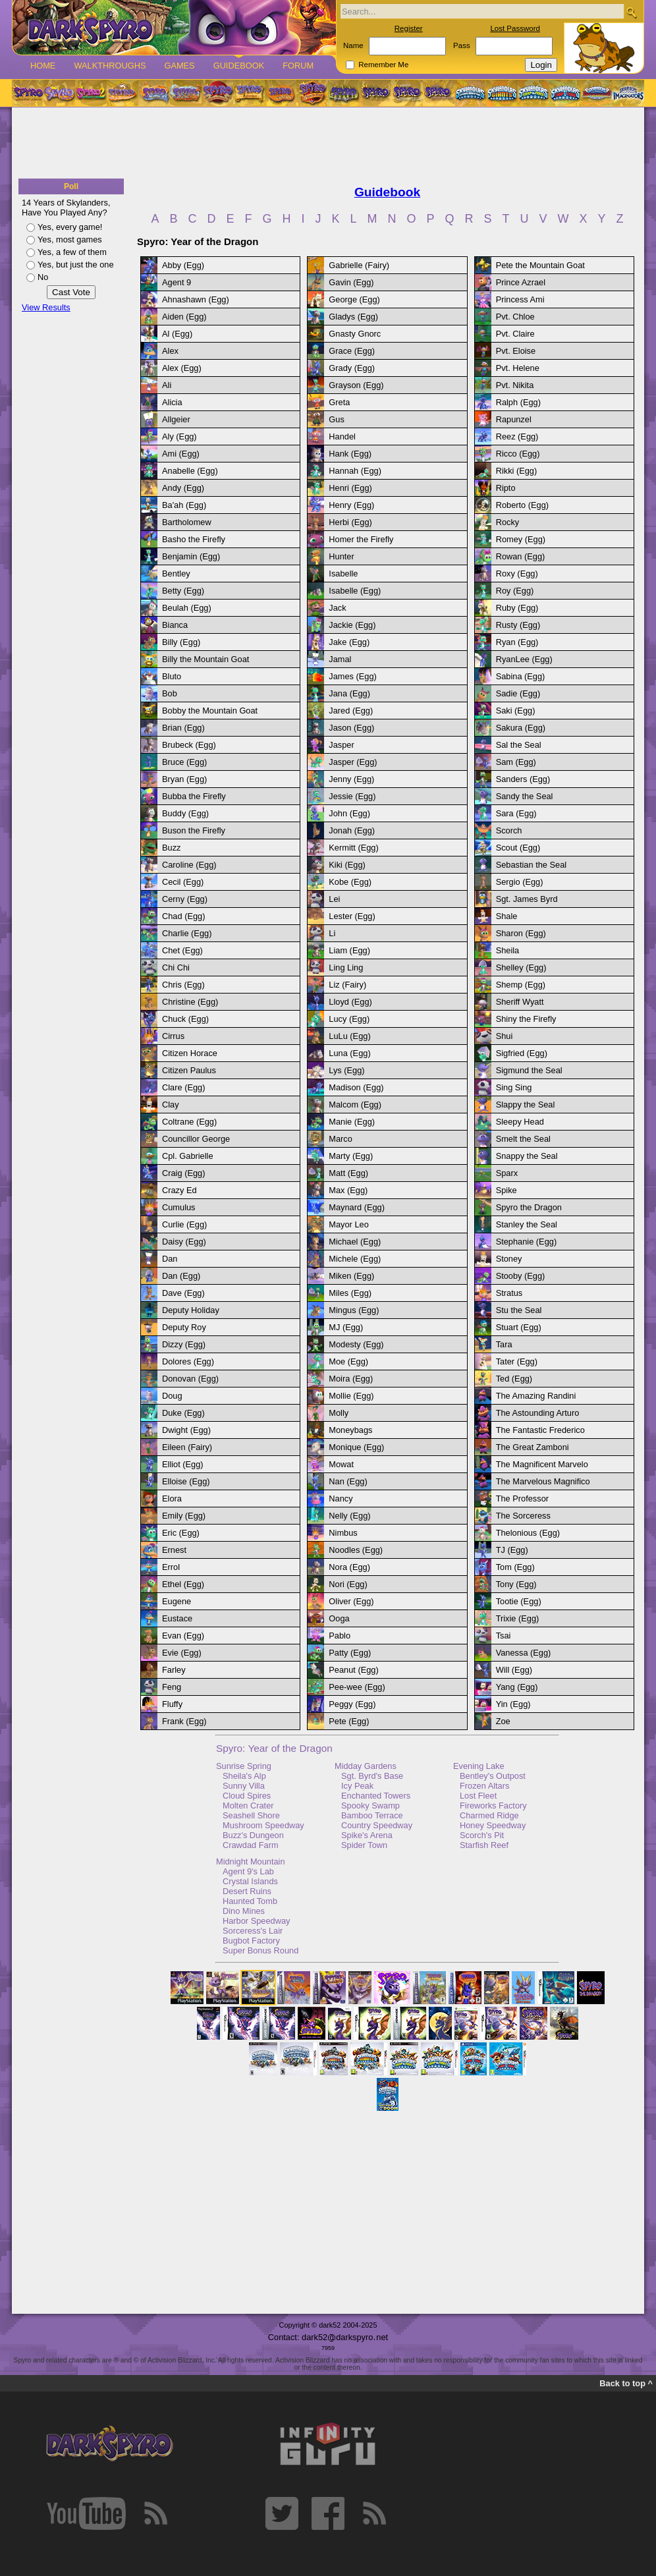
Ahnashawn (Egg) (195, 299)
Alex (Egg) (182, 368)
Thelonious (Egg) (528, 1533)
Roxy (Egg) (517, 573)
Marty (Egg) (351, 1156)
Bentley (176, 573)
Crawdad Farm (251, 1845)
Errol (171, 1567)
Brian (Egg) (183, 728)
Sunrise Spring (243, 1766)
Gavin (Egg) (351, 282)
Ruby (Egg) (517, 608)
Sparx (507, 1173)
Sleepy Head (520, 1122)
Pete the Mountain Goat (540, 265)
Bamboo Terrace (372, 1815)
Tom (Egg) (515, 1567)
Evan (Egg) (183, 1635)
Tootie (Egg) (518, 1601)
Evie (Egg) (182, 1653)
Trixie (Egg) (517, 1618)
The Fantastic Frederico (540, 1430)
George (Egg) (354, 299)
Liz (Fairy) (347, 985)
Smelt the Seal (523, 1139)
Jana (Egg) (349, 693)
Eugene (176, 1601)
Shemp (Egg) (520, 985)
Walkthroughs (110, 65)
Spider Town (364, 1845)
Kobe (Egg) (350, 882)
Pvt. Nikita (515, 385)
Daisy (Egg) (184, 1241)
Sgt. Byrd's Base (372, 1776)
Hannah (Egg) (355, 471)
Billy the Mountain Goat (205, 659)
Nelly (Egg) (349, 1516)
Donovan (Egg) (190, 1379)
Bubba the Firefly (194, 796)
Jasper (341, 745)
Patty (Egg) (350, 1653)
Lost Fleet (478, 1796)
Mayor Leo (348, 1224)
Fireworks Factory (493, 1805)
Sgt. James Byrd (527, 899)
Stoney (509, 1259)
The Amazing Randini (536, 1396)
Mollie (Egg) (351, 1396)
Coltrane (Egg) (189, 1122)
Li (332, 933)
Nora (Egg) (349, 1567)
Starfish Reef (484, 1845)
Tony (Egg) (516, 1584)
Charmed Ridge (489, 1815)
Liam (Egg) (349, 950)
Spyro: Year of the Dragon (274, 1748)
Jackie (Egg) (352, 625)
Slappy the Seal (525, 1104)
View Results (46, 307)
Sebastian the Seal (531, 865)
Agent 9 (176, 282)
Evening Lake (479, 1766)
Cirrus (173, 1036)
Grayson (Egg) (356, 385)
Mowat (341, 1464)
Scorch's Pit (482, 1835)
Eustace (177, 1618)
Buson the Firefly (193, 830)
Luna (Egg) (349, 1053)
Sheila (508, 950)
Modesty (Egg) (356, 1344)
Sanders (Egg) (523, 779)
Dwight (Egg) (186, 1430)
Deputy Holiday (190, 1310)
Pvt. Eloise (515, 351)
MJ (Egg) (346, 1327)
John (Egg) (349, 813)
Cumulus (179, 1207)
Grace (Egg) (352, 351)
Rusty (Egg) (518, 625)
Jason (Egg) (351, 728)
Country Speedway (376, 1825)
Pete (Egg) (349, 1721)
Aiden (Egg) (184, 317)
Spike (506, 1190)
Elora (172, 1498)
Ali (166, 385)
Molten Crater (248, 1805)
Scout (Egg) (518, 848)
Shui (504, 1036)
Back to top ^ (626, 2383)
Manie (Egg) (352, 1122)
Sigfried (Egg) (521, 1053)
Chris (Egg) (183, 985)
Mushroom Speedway (263, 1825)
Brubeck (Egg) (189, 745)
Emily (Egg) (183, 1516)
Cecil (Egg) (183, 882)
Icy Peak (357, 1786)
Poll (71, 186)
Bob (169, 693)
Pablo (339, 1635)
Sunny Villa (244, 1786)
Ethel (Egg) (183, 1584)
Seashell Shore (251, 1815)
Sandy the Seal (524, 796)
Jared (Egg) (351, 710)
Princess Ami (520, 299)
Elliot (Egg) (183, 1464)
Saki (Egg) (515, 710)
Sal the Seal (518, 745)
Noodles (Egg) (356, 1550)
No (43, 277)
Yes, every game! (70, 227)
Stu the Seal (519, 1310)
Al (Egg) (177, 334)
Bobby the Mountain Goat (210, 710)
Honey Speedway (493, 1825)
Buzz (171, 848)
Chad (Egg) (183, 916)
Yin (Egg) (513, 1704)
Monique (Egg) (356, 1447)
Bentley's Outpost (493, 1776)
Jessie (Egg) (352, 796)
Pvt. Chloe (515, 317)
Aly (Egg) (179, 436)
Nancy (340, 1498)
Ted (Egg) (514, 1379)
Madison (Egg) (356, 1087)
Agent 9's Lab (248, 1871)
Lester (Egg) (352, 916)
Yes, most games (70, 239)
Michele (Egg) (355, 1259)
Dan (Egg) (181, 1276)
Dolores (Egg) (188, 1361)
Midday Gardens (365, 1766)
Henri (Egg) (350, 488)
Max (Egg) (348, 1190)
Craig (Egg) (183, 1173)
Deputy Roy (184, 1327)
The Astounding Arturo (538, 1413)
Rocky (508, 522)
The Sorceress (523, 1516)
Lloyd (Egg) (350, 1002)
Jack (337, 608)
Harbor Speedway (256, 1921)
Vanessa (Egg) (523, 1653)
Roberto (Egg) (522, 505)
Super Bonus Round (260, 1950)
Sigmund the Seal (529, 1070)
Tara (504, 1344)
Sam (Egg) (516, 762)
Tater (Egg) (516, 1361)
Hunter (341, 556)
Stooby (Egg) (520, 1276)
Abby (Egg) (183, 265)
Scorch (509, 830)
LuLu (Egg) (349, 1036)
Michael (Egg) (355, 1241)
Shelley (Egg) (521, 967)
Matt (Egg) (348, 1173)
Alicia (172, 402)
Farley (174, 1670)
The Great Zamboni (532, 1447)
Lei (334, 899)
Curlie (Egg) (184, 1224)
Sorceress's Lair (253, 1931)
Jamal (340, 659)
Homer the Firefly (361, 539)
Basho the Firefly (193, 539)
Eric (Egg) (181, 1533)
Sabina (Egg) (520, 676)
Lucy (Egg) (349, 1019)
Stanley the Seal (526, 1224)
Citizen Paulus (189, 1070)
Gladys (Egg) (353, 317)
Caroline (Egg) (189, 865)
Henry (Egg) (351, 505)
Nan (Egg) (348, 1481)
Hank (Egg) (350, 454)
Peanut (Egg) (353, 1670)
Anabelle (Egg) (190, 471)
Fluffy (172, 1704)
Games (179, 65)
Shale (507, 916)
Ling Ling (346, 967)
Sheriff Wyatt (520, 1002)
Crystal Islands (250, 1881)
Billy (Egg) (181, 642)
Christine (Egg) (190, 1002)
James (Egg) (353, 676)
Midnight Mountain (250, 1861)
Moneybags (350, 1430)
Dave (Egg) (183, 1293)
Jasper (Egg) (353, 762)
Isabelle (343, 573)
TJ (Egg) (512, 1550)
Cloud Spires (247, 1796)
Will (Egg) (514, 1670)
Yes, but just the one (76, 264)
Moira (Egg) (351, 1379)
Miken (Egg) (351, 1276)
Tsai (503, 1635)
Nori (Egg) (348, 1584)
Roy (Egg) (515, 591)
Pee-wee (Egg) (357, 1687)
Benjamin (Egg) (191, 556)
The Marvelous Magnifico (543, 1481)
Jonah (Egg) (352, 830)
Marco (340, 1139)
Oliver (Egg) (351, 1601)
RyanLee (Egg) (524, 659)
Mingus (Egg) (354, 1310)
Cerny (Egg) (184, 899)
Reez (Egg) (517, 436)
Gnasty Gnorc (355, 334)
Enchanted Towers (375, 1796)
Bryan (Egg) (184, 779)
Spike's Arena (367, 1835)
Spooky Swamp (370, 1805)
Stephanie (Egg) (526, 1241)
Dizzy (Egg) (183, 1344)
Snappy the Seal (527, 1156)
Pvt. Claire (515, 334)
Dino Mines (244, 1911)
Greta (339, 402)
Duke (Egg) (183, 1413)
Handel (342, 436)
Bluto (171, 676)
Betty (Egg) (183, 591)
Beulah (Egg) (186, 608)
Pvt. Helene (517, 368)
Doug (172, 1396)
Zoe (503, 1721)
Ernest (174, 1550)
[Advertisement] (328, 143)
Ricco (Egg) (518, 454)
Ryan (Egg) (517, 642)
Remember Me (383, 65)
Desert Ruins (247, 1891)
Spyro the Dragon (529, 1207)
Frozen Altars (484, 1786)
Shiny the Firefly (526, 1019)
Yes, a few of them (72, 252)
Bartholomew (186, 522)
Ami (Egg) (181, 454)
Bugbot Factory (251, 1941)
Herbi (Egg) (350, 522)
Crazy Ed (179, 1190)
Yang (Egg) (517, 1687)
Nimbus (343, 1533)
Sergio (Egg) (519, 882)
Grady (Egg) (352, 368)
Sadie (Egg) (518, 693)
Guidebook (239, 65)
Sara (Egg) (516, 813)
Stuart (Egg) (518, 1327)
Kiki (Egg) (347, 865)
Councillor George (196, 1139)
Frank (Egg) (184, 1721)
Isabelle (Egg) (355, 591)
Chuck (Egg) (185, 1019)
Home (42, 65)
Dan (169, 1259)
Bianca (175, 625)
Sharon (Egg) (521, 933)
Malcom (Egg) (355, 1104)
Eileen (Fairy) (187, 1447)
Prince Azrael (520, 282)
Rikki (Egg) (516, 471)
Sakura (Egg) (520, 728)
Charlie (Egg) (186, 933)
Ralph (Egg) (518, 402)
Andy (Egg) (183, 488)
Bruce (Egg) (184, 762)
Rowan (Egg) (520, 556)
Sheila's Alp (244, 1776)
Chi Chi (176, 967)
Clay (170, 1104)
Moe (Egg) (348, 1361)
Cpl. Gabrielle (187, 1156)
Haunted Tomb (250, 1901)
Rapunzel (514, 419)
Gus (336, 419)
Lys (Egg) (346, 1070)
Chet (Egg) (182, 950)
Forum (298, 65)
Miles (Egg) (350, 1293)
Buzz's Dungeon (253, 1835)
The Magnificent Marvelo (542, 1464)
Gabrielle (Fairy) (359, 265)
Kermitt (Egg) (353, 848)
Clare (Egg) (183, 1087)
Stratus (509, 1293)
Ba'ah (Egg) (184, 505)
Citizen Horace (189, 1053)
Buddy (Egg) (185, 813)
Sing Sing (514, 1087)
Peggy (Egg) (352, 1704)
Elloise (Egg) (186, 1481)
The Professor (522, 1498)
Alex (170, 351)
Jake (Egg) (349, 642)
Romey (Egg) (520, 539)
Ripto (506, 488)
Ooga (339, 1618)
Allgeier (176, 419)
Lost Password (515, 28)
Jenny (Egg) (351, 779)
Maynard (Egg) (357, 1207)
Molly (338, 1413)
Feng (171, 1687)
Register (409, 28)
